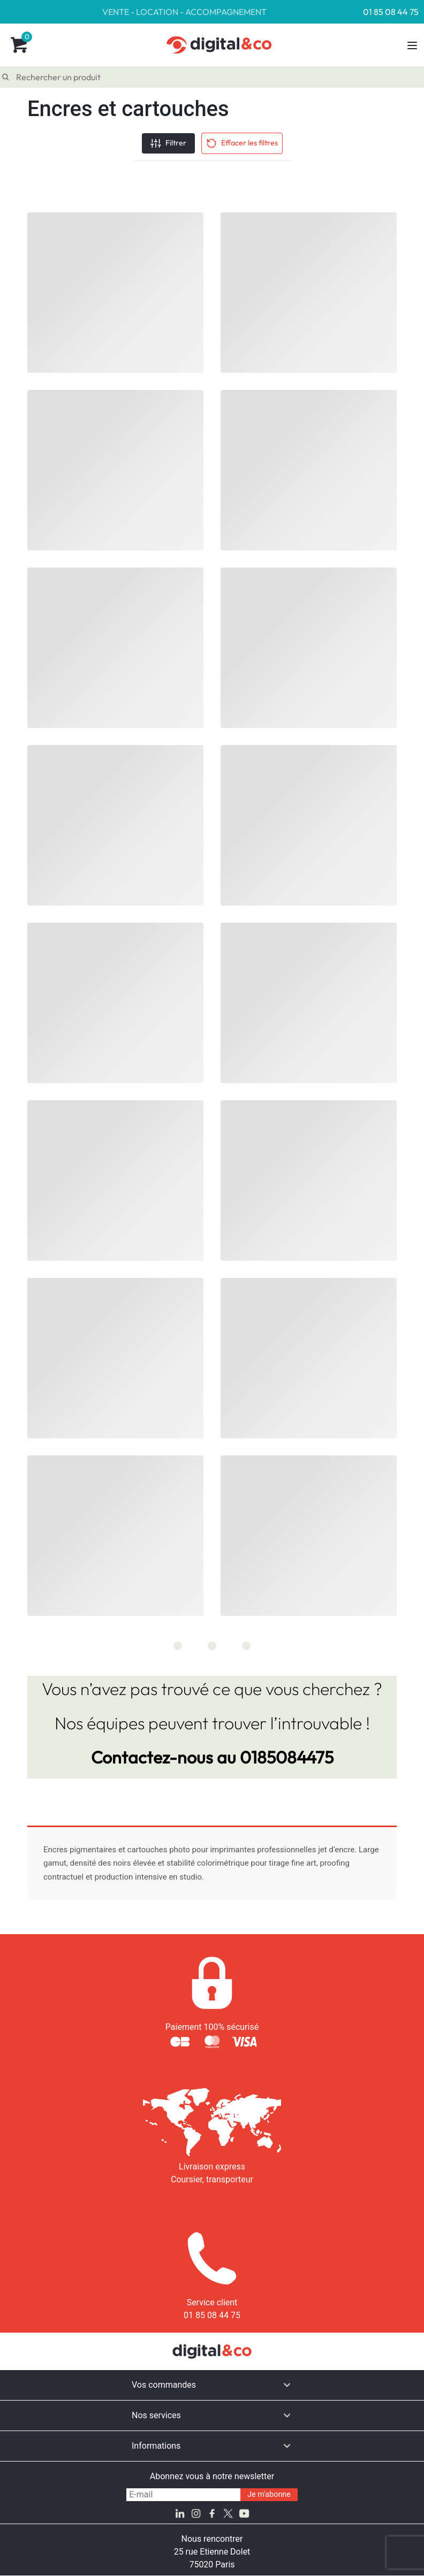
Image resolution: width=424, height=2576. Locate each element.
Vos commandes (164, 2385)
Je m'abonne (269, 2494)
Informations (156, 2446)
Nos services (156, 2415)
